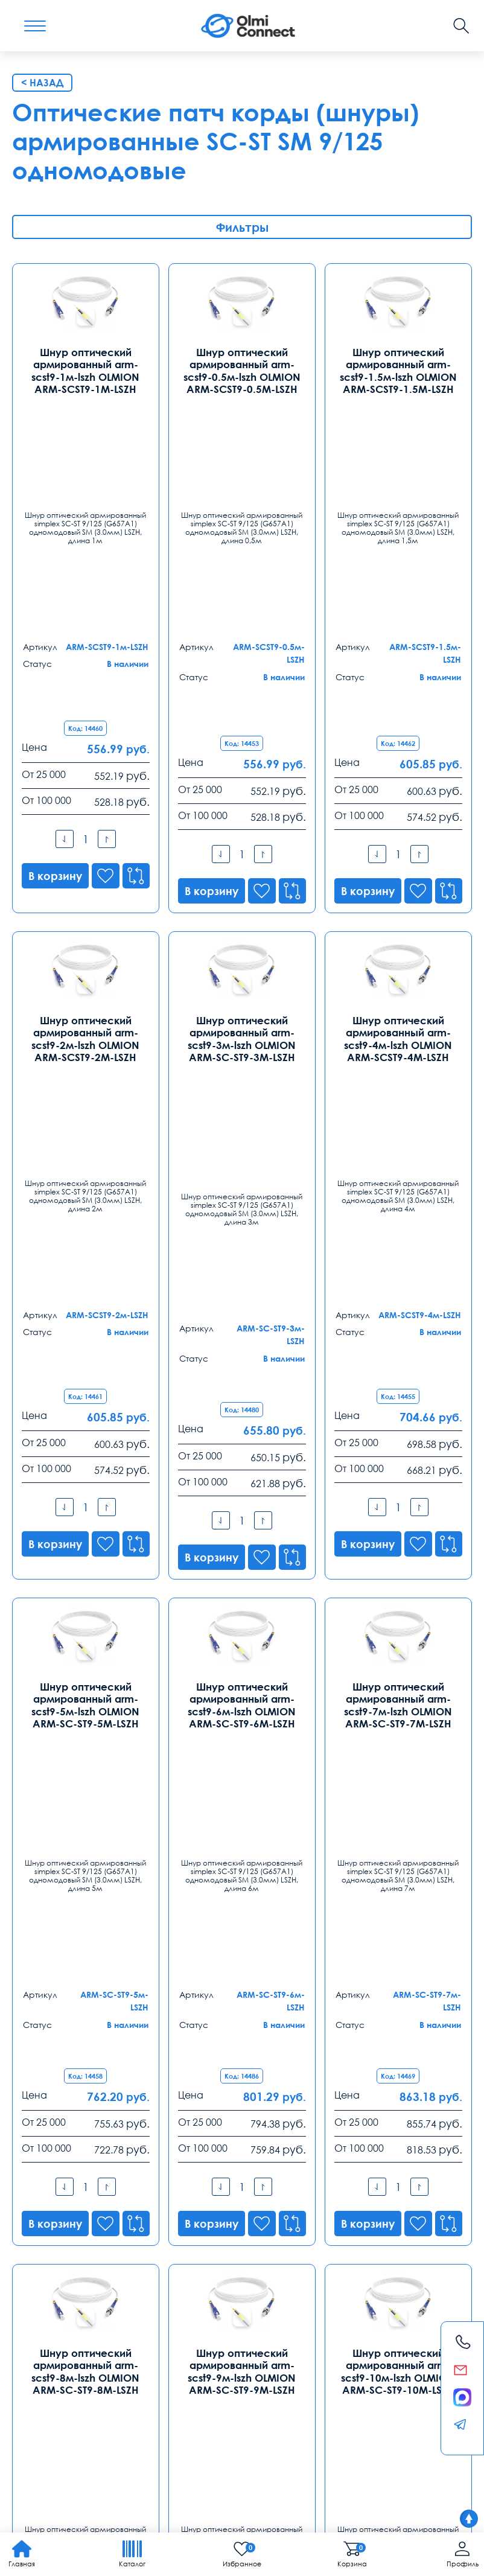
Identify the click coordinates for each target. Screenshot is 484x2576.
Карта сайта (181, 2493)
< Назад (42, 83)
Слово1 (104, 2397)
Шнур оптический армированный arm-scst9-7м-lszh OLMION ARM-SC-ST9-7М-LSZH (398, 1211)
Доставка (34, 2368)
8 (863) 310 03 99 (194, 2274)
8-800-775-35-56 (323, 2044)
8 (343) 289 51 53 (50, 2274)
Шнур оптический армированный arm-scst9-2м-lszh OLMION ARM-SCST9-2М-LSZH (85, 790)
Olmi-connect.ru (409, 2448)
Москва (31, 2159)
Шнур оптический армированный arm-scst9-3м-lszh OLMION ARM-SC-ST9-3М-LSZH (242, 790)
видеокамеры (305, 2397)
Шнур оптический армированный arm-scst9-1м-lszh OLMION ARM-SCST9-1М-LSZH (85, 370)
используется (397, 2410)
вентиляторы (362, 2397)
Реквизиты (351, 2368)
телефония (175, 2410)
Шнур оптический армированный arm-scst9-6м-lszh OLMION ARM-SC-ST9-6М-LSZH (242, 1211)
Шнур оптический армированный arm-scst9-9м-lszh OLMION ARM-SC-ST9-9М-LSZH (242, 1632)
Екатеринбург (46, 2255)
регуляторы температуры (318, 2410)
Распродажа (236, 2368)
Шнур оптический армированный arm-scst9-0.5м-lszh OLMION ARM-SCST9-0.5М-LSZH (242, 370)
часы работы (417, 2397)
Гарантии (136, 2368)
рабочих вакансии (47, 2397)
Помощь (298, 2368)
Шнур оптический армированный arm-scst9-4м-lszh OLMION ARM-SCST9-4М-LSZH (398, 790)
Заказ (182, 2368)
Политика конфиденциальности (70, 2493)
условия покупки (234, 2410)
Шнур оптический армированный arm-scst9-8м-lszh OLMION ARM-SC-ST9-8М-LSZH (85, 1632)
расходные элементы (119, 2423)
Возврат (402, 2368)
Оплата (84, 2368)
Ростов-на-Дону (196, 2255)
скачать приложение (165, 2397)
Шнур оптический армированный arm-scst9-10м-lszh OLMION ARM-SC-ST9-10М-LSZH (398, 1632)
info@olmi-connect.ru (61, 2223)
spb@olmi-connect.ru (204, 2223)
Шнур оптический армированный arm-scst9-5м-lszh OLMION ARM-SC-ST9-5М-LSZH (85, 1211)
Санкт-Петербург (199, 2159)
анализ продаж (117, 2410)
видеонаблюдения (47, 2410)
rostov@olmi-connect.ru (210, 2319)
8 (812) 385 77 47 (194, 2178)
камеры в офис (241, 2397)
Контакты (47, 2129)
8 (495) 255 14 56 (50, 2178)
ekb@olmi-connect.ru (61, 2319)
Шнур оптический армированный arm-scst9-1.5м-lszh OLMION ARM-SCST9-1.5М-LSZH (398, 370)
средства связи (42, 2423)
